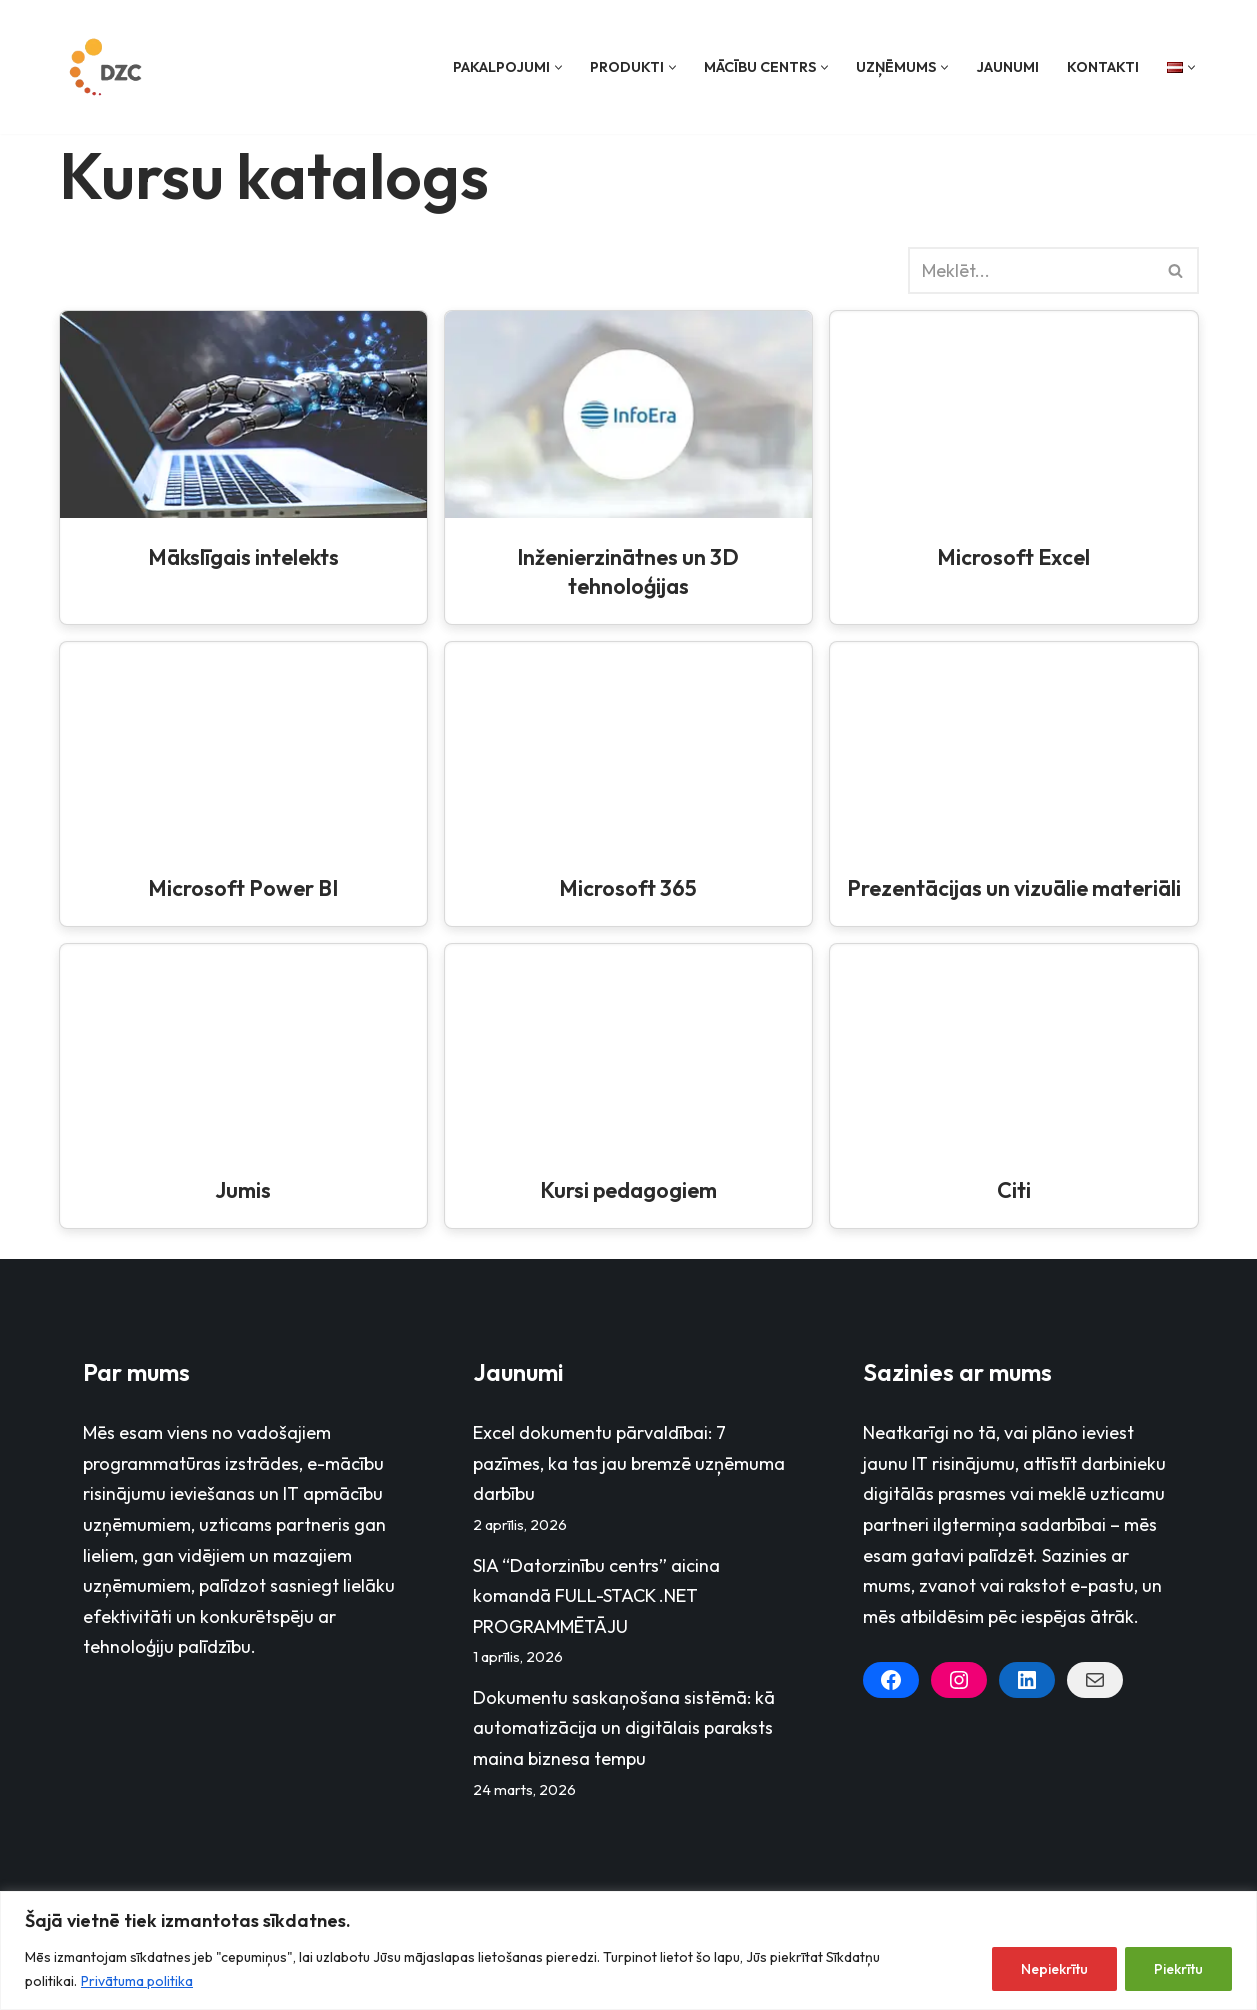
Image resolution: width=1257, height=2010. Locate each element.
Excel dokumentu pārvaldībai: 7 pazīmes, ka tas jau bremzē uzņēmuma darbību (629, 1463)
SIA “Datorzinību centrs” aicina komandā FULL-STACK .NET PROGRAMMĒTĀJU (596, 1596)
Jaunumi (1007, 67)
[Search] (1031, 270)
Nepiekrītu (1054, 1969)
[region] (628, 1950)
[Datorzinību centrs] (108, 67)
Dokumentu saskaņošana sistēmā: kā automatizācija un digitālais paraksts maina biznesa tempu (624, 1728)
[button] (558, 67)
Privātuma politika (137, 1981)
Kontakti (1103, 67)
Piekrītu (1178, 1969)
